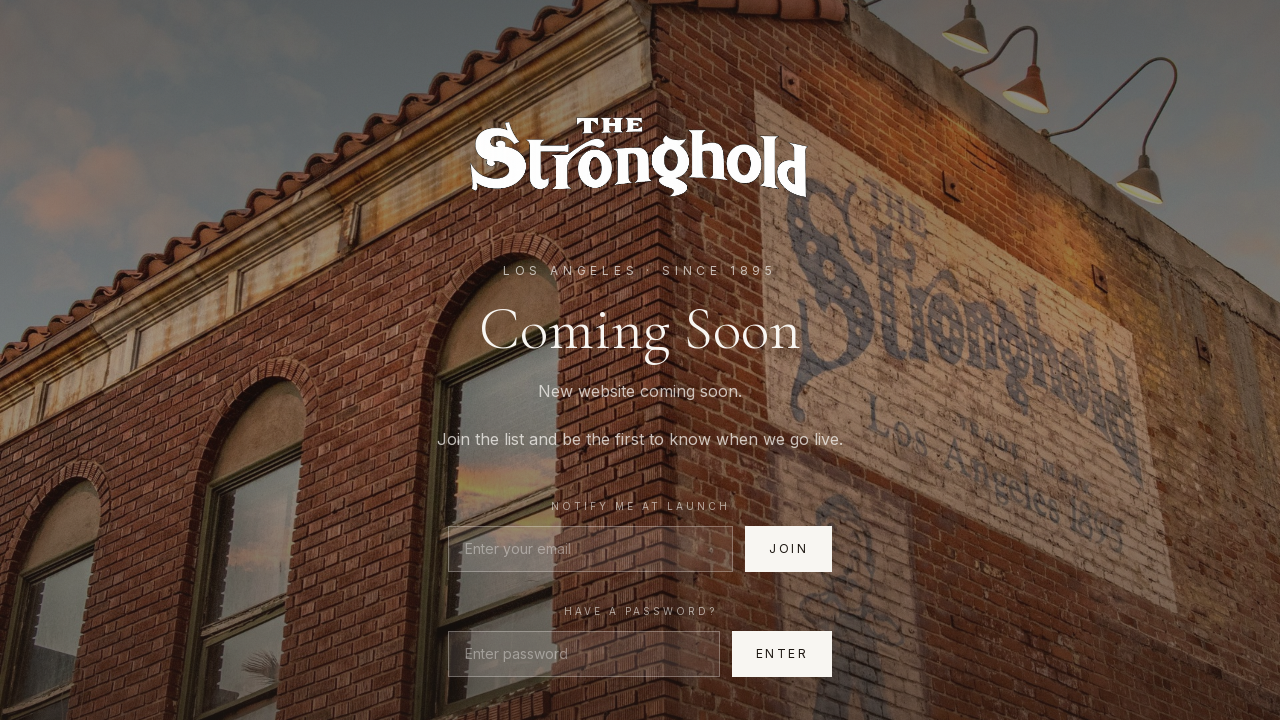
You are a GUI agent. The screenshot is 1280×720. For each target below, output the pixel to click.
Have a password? (640, 611)
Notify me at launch (640, 506)
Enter (782, 653)
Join (788, 548)
